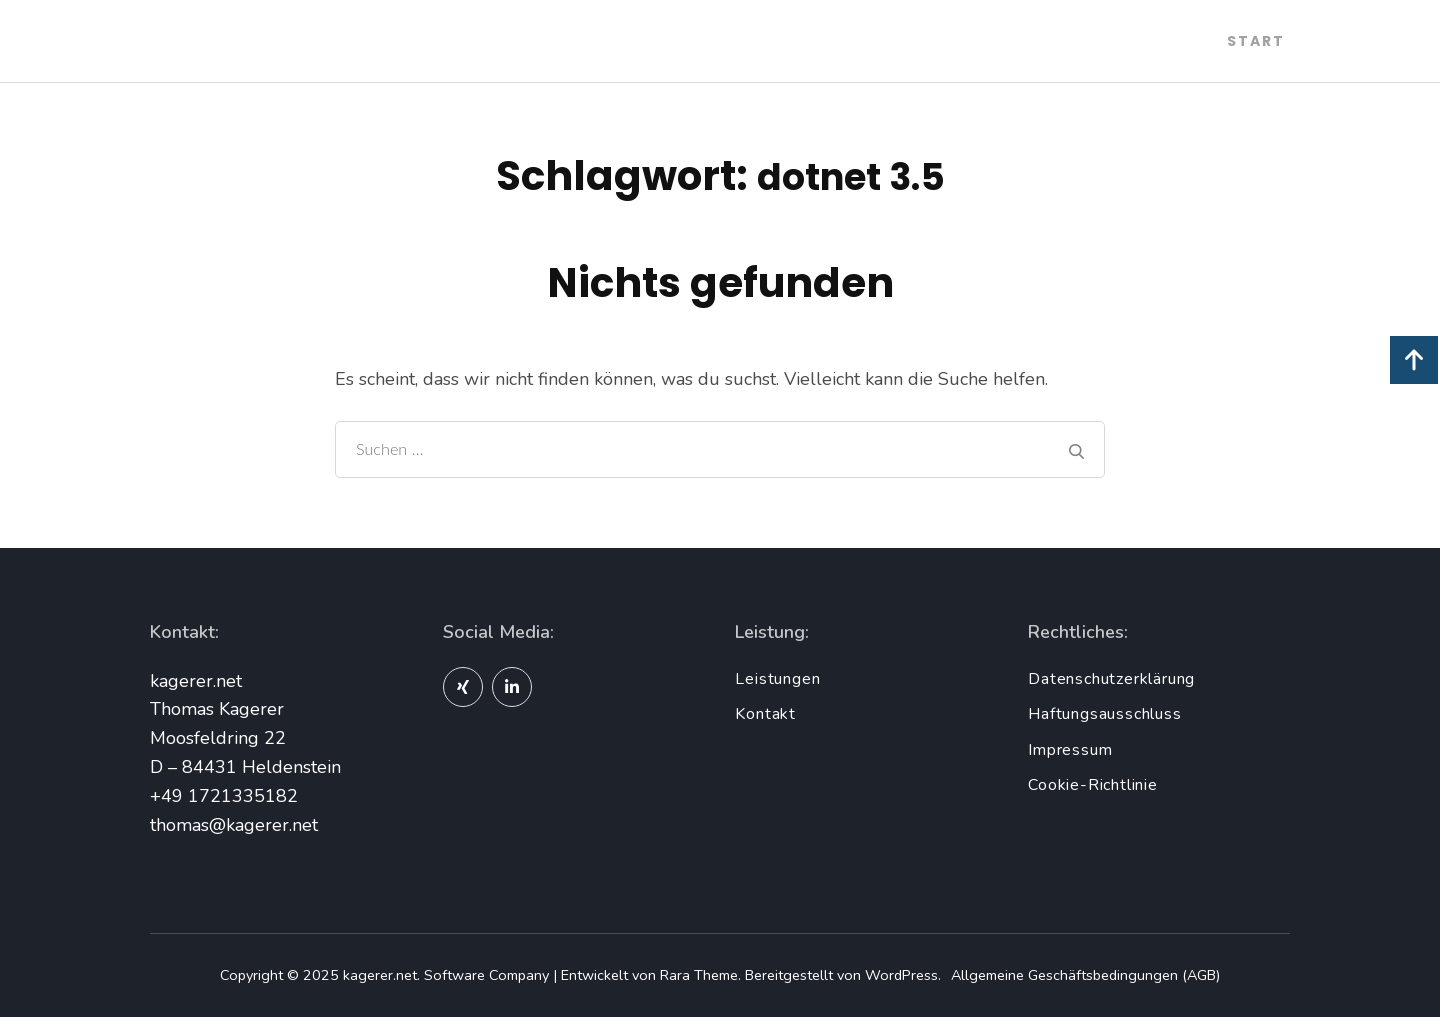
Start (1256, 41)
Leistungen (777, 679)
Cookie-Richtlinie (1093, 785)
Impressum (1070, 750)
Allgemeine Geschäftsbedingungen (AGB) (1085, 975)
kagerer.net (380, 975)
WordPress (901, 975)
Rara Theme (699, 975)
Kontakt (765, 714)
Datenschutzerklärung (1111, 679)
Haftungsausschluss (1104, 714)
